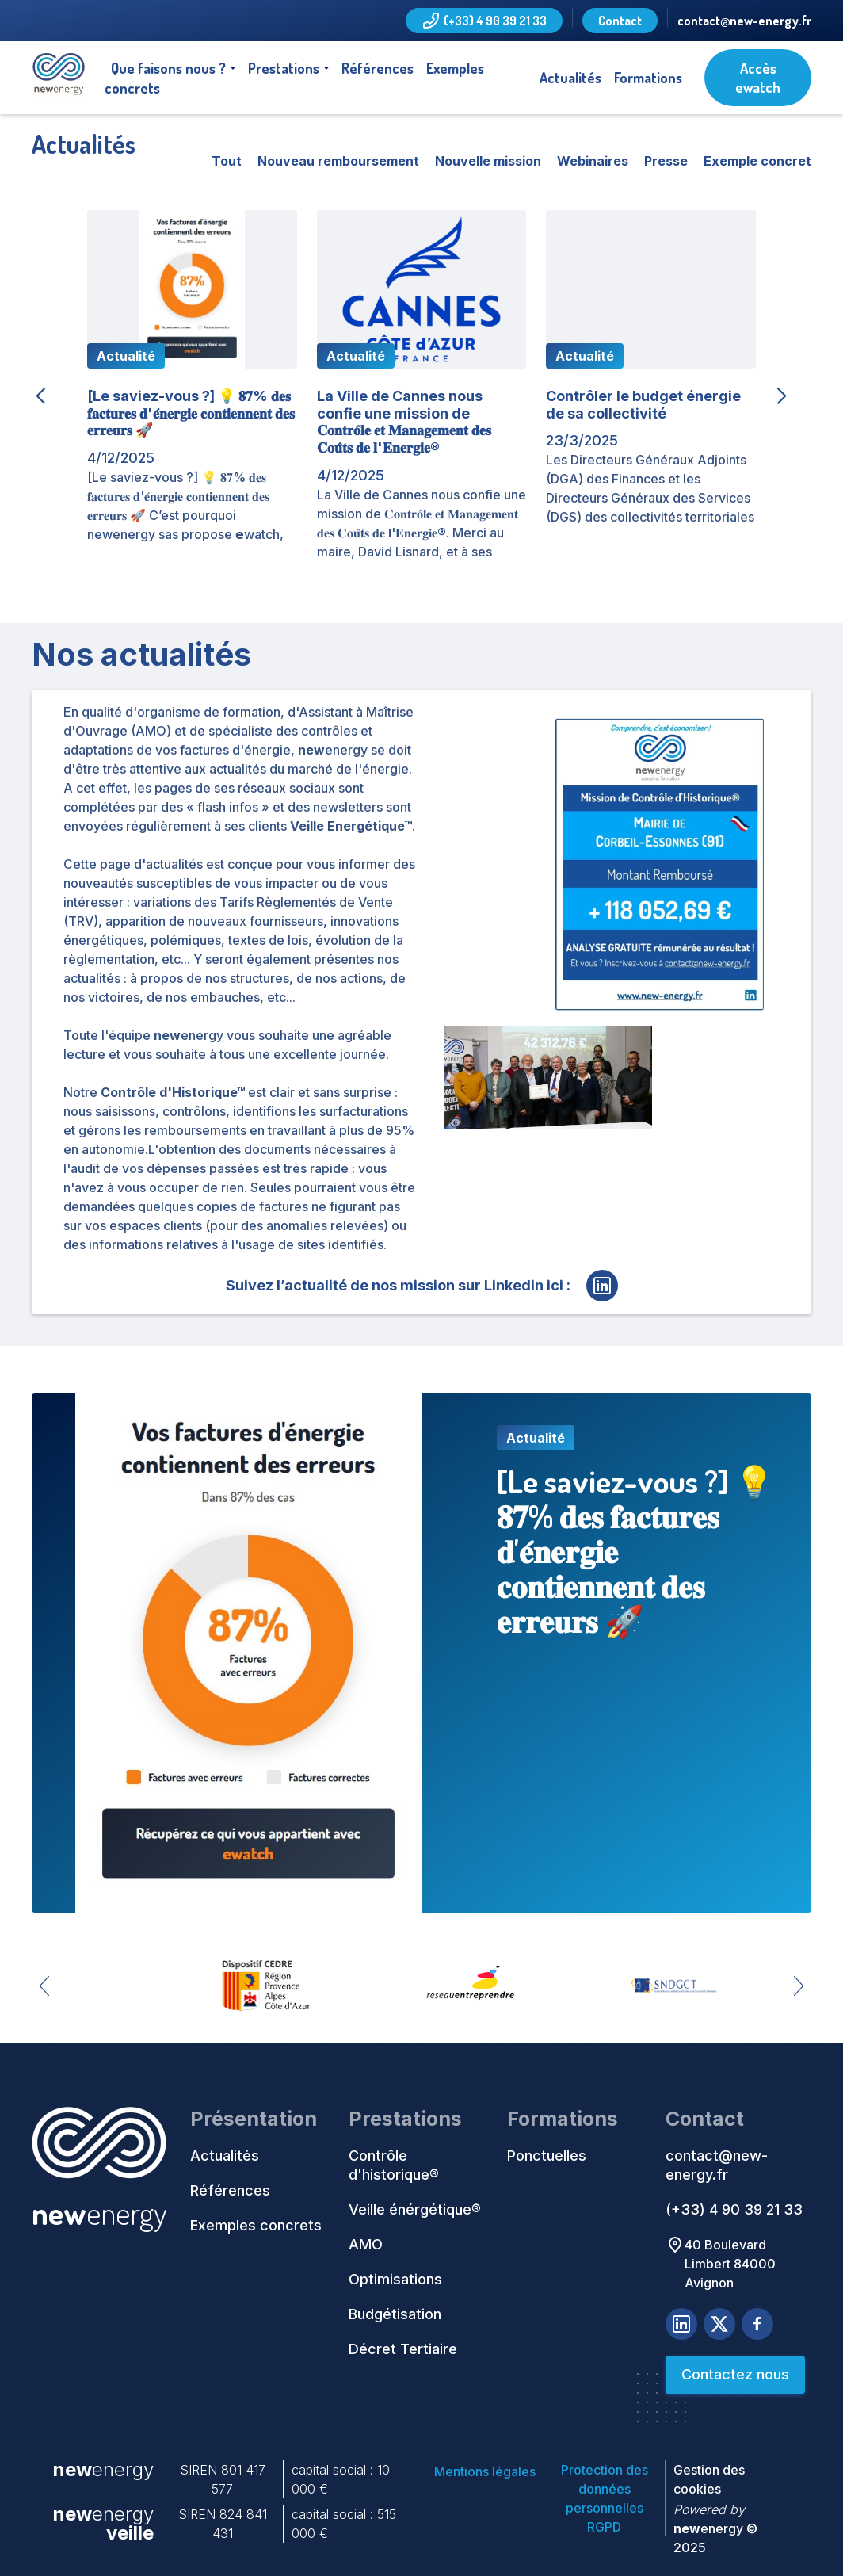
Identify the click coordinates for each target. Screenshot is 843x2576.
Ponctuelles (546, 2155)
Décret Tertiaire (403, 2349)
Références (377, 68)
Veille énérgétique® (415, 2209)
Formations (648, 77)
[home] (59, 77)
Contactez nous (735, 2374)
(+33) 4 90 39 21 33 (734, 2209)
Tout (227, 161)
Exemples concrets (256, 2225)
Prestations (283, 68)
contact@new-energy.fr (744, 21)
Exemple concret (757, 161)
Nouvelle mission (488, 161)
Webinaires (592, 161)
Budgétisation (395, 2314)
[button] (173, 68)
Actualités (570, 77)
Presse (666, 161)
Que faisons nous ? (168, 68)
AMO (366, 2244)
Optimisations (395, 2279)
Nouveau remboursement (338, 161)
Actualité (126, 356)
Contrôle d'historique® (394, 2165)
